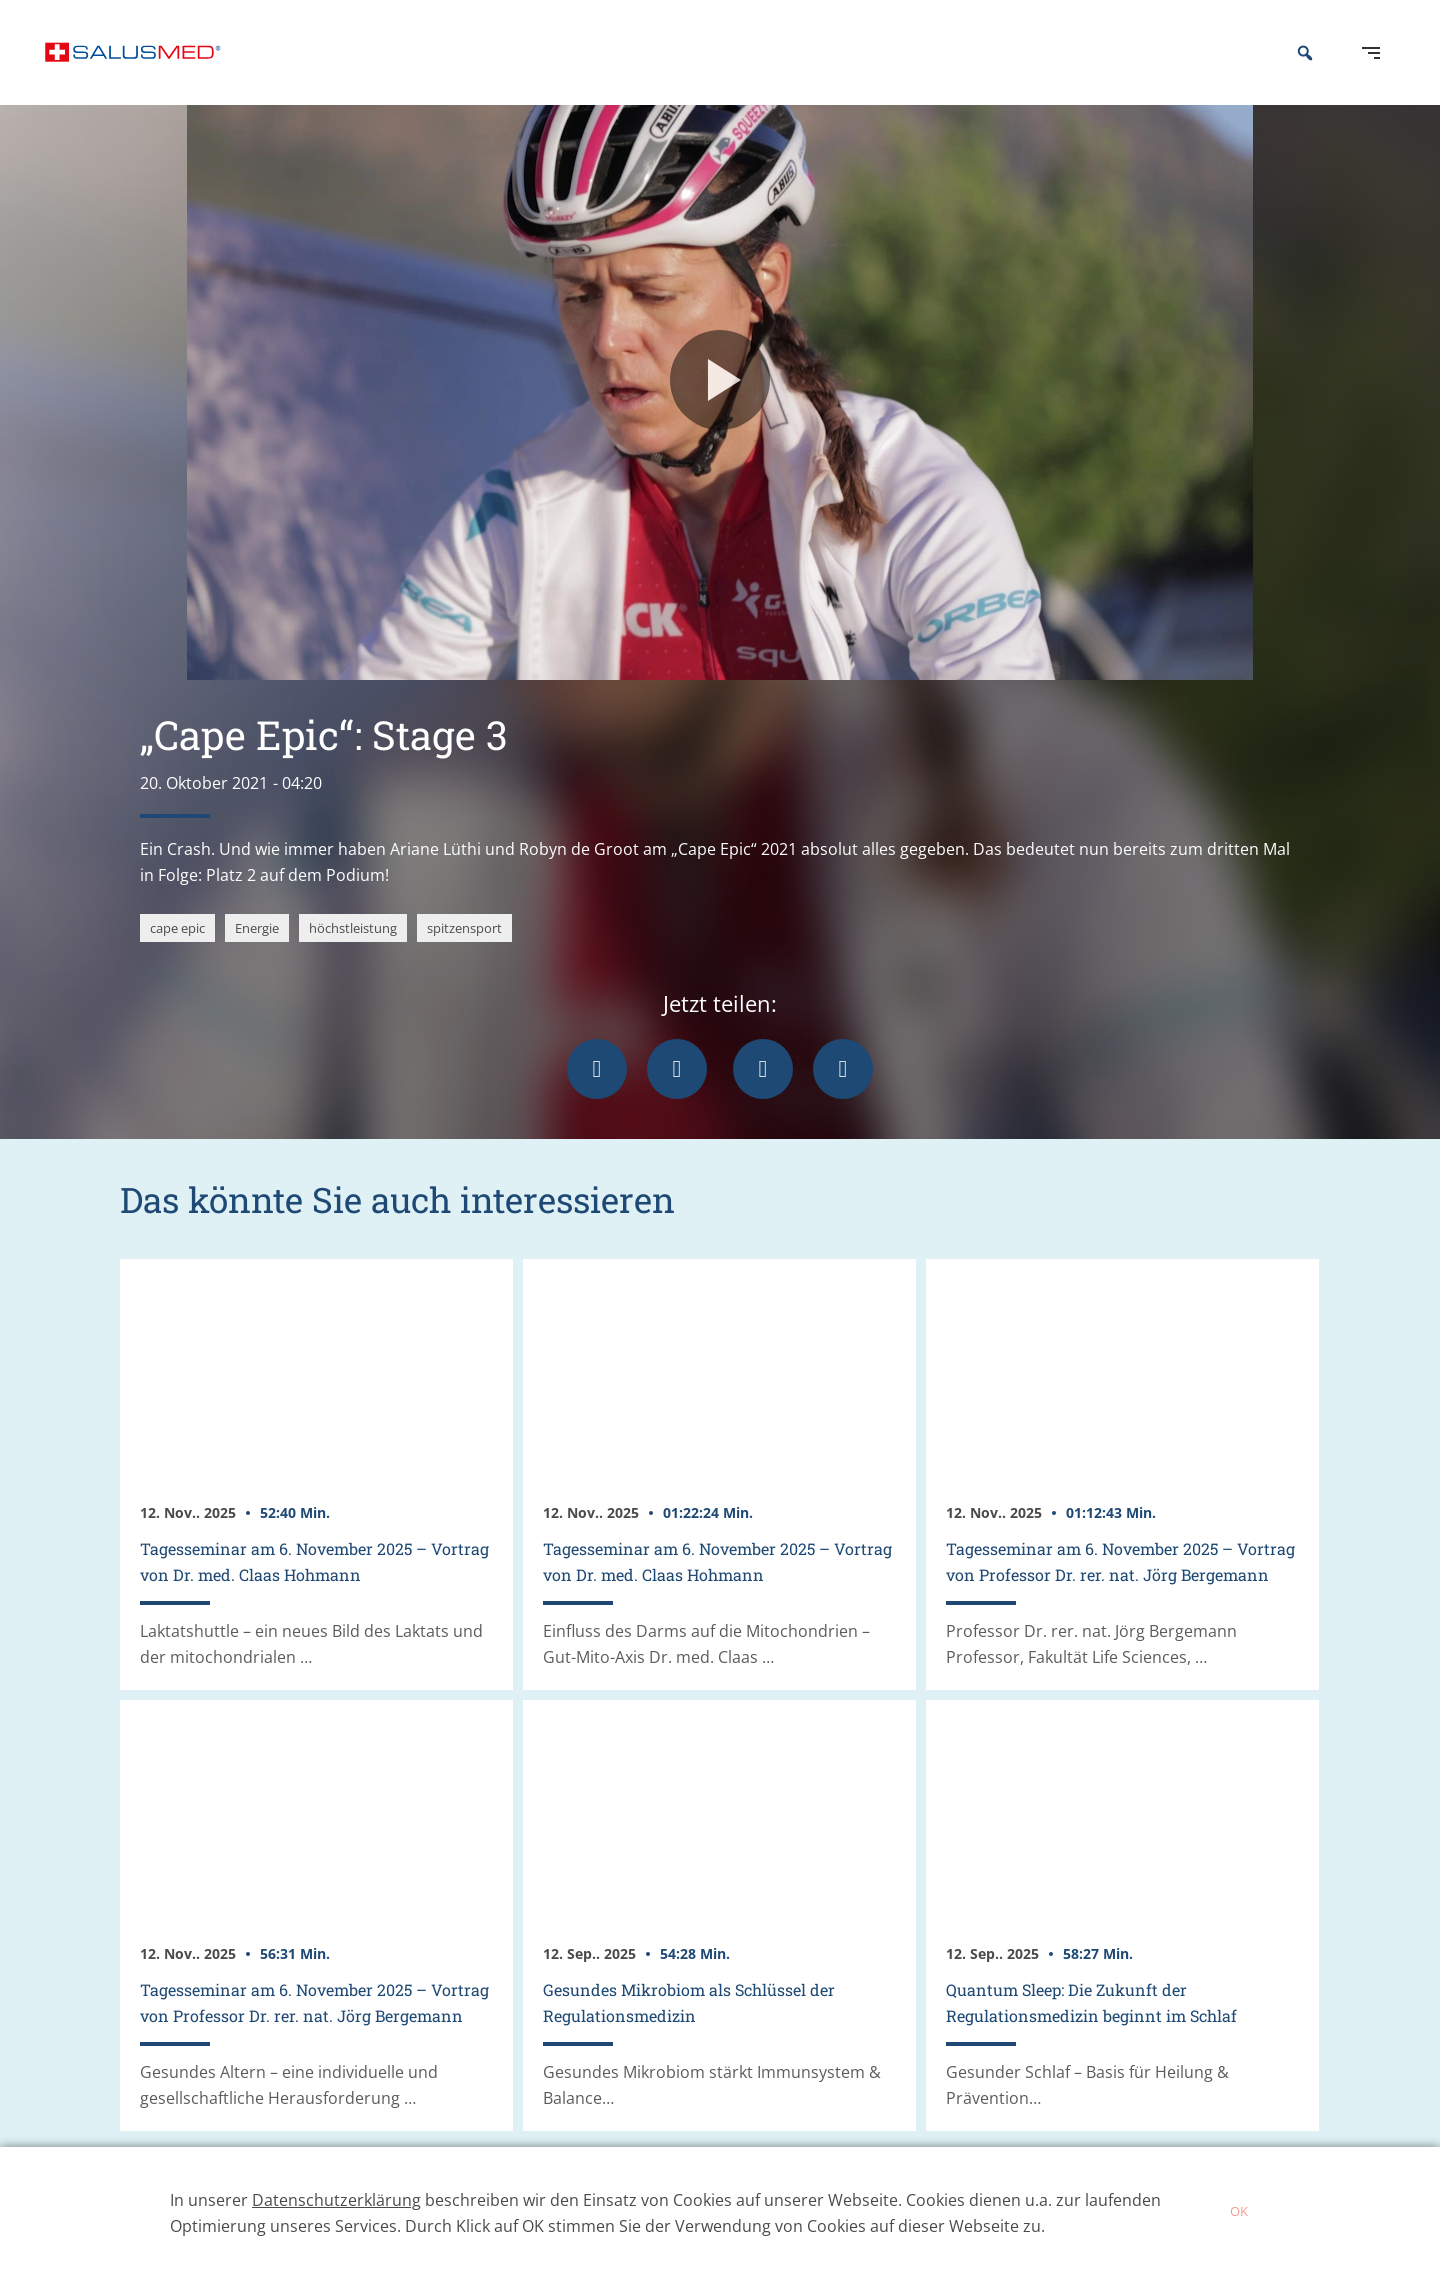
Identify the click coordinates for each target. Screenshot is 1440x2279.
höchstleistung (353, 953)
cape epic (177, 953)
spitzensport (464, 953)
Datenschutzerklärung (336, 2200)
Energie (257, 953)
